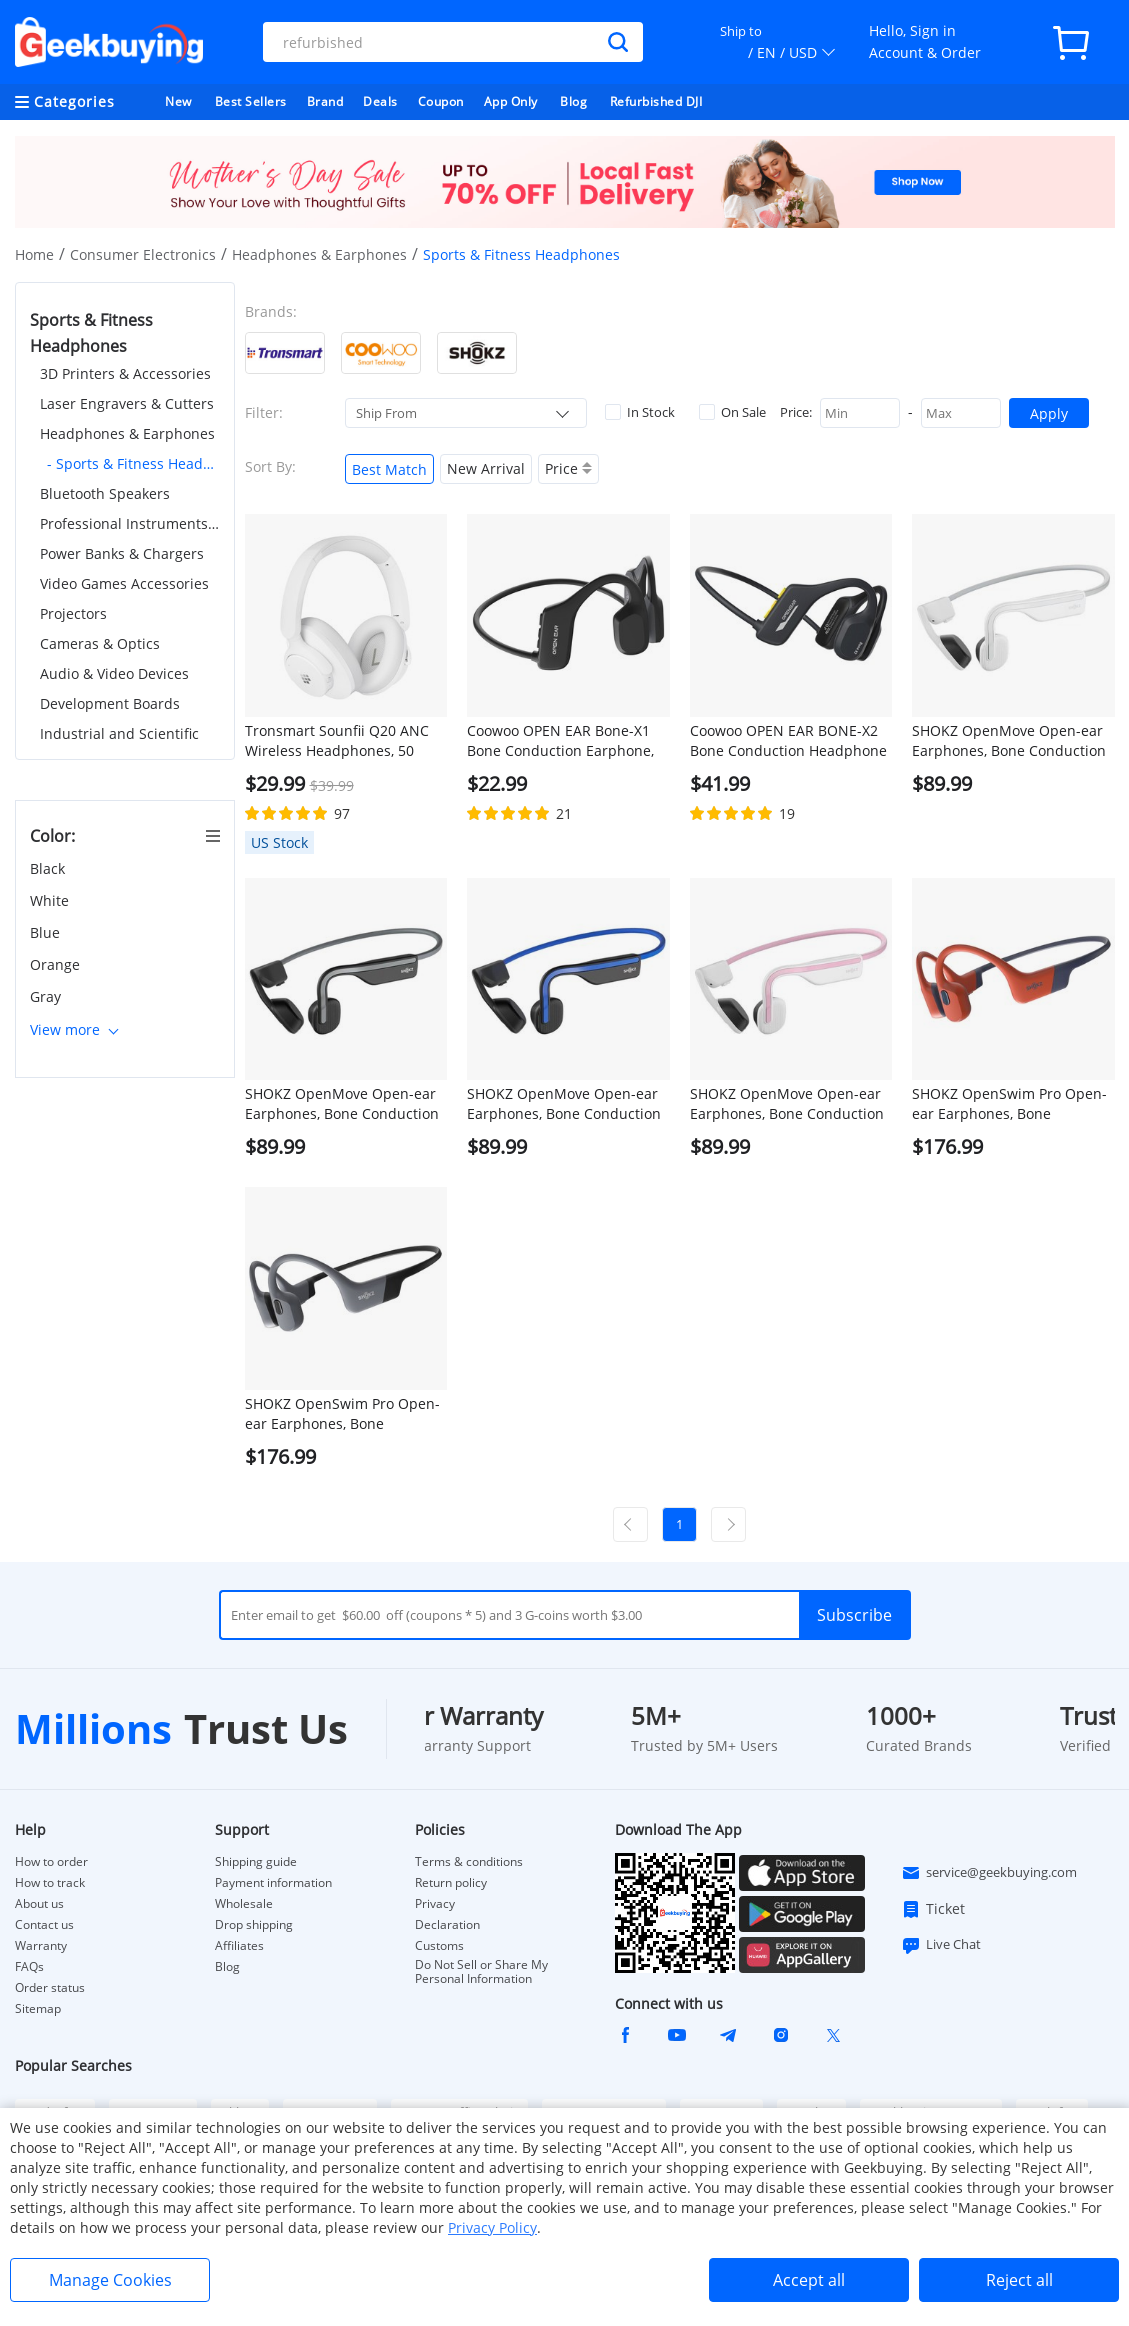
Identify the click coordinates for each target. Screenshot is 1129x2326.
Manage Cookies (110, 2280)
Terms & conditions (469, 1862)
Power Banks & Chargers (122, 553)
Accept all (809, 2280)
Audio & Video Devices (114, 673)
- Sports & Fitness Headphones (133, 463)
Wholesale (244, 1904)
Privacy (435, 1904)
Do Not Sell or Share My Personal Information (481, 1972)
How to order (51, 1862)
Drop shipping (254, 1925)
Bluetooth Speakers (105, 493)
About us (39, 1904)
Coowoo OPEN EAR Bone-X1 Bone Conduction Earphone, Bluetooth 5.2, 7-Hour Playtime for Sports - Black (560, 741)
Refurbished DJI (656, 101)
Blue (47, 932)
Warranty (41, 1946)
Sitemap (38, 2008)
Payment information (273, 1883)
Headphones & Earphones (319, 254)
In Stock (640, 412)
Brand (325, 101)
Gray (47, 996)
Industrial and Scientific (119, 733)
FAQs (29, 1967)
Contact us (44, 1925)
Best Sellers (251, 101)
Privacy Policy (492, 2227)
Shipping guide (256, 1862)
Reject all (1019, 2280)
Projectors (73, 613)
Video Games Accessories (124, 583)
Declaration (447, 1925)
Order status (50, 1988)
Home (34, 254)
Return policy (451, 1883)
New (178, 101)
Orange (57, 964)
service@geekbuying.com (989, 1873)
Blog (573, 101)
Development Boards (110, 703)
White (51, 900)
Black (49, 868)
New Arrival (486, 468)
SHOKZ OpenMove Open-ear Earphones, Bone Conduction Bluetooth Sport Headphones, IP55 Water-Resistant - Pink (788, 1104)
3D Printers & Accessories (125, 373)
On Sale (732, 412)
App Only (511, 101)
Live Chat (941, 1945)
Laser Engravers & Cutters (127, 403)
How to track (50, 1883)
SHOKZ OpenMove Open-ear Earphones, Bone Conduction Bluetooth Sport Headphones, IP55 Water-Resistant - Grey (343, 1104)
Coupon (441, 101)
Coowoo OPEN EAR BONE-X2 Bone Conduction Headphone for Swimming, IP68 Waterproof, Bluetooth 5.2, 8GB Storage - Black (788, 741)
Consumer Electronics (143, 254)
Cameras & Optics (100, 643)
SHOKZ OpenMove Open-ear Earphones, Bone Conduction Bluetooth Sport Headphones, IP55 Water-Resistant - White (1010, 741)
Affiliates (239, 1946)
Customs (439, 1946)
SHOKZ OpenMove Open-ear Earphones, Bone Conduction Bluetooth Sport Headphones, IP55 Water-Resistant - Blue (565, 1104)
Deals (380, 101)
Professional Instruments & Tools (130, 523)
